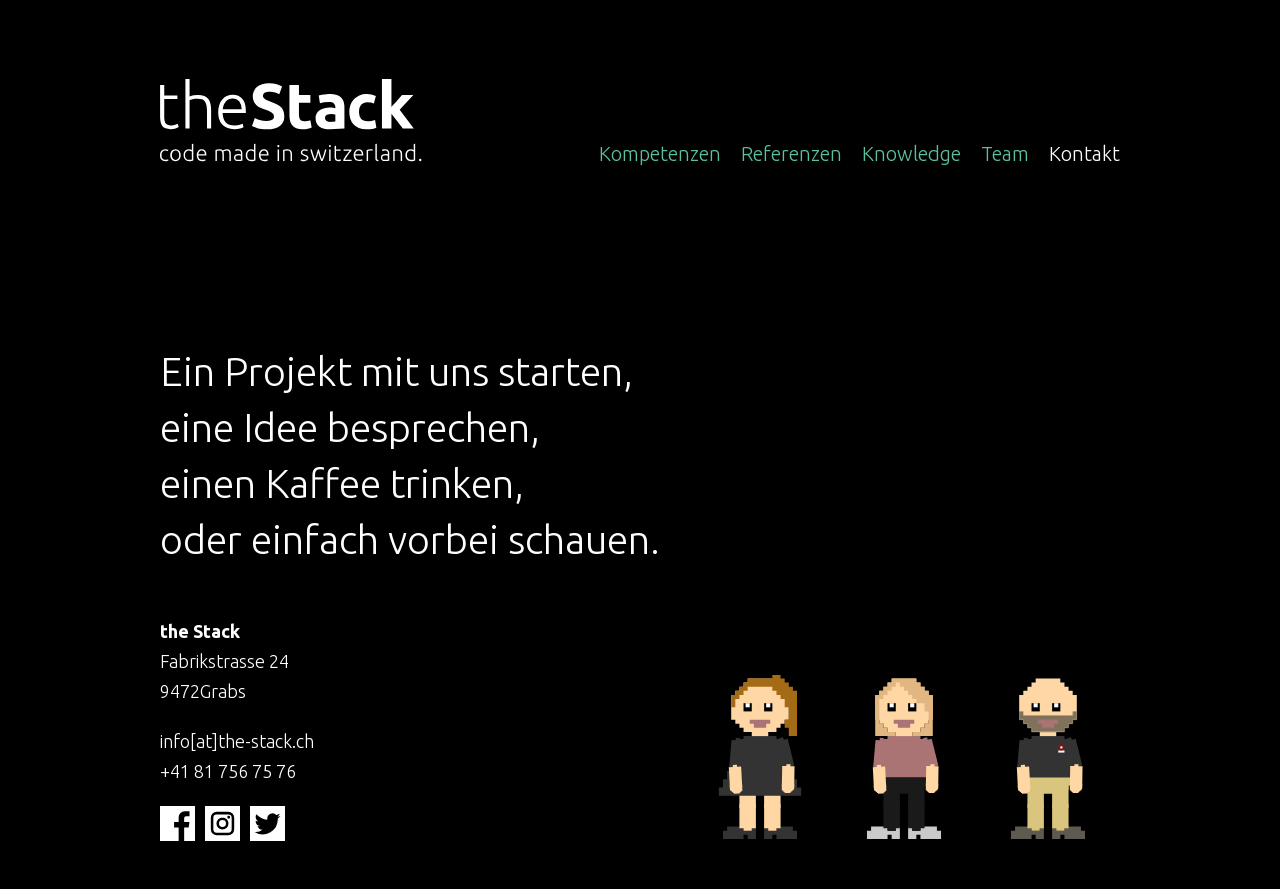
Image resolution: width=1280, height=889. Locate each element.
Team (1005, 153)
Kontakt (1084, 153)
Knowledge (911, 153)
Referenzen (791, 153)
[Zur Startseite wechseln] (297, 123)
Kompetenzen (660, 153)
